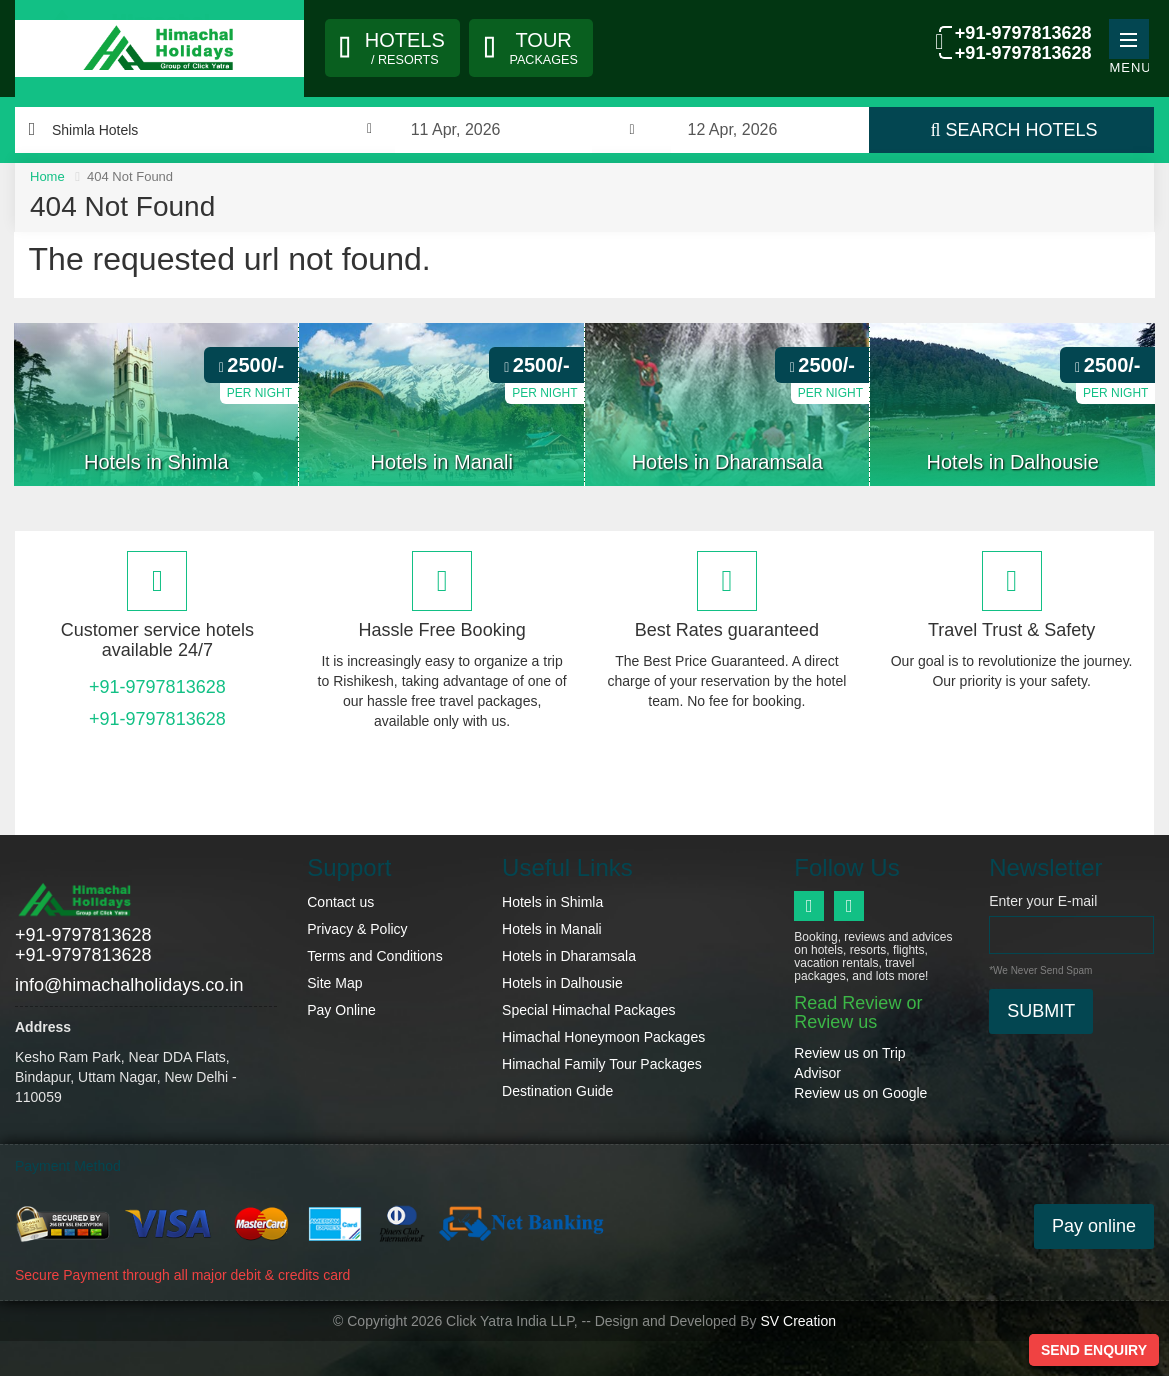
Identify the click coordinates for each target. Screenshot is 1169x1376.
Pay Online (341, 1010)
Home (47, 176)
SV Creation (797, 1319)
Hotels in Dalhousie (562, 983)
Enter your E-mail (1043, 901)
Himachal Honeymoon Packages (603, 1037)
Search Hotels (1014, 130)
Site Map (334, 983)
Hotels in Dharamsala (569, 956)
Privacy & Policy (357, 929)
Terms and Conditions (374, 956)
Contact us (340, 902)
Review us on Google (860, 1093)
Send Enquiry (1094, 1350)
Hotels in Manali (552, 929)
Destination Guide (557, 1091)
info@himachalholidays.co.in (129, 984)
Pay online (1094, 1225)
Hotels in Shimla (552, 902)
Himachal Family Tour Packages (602, 1064)
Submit (1041, 1011)
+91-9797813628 (1020, 34)
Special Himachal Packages (589, 1010)
